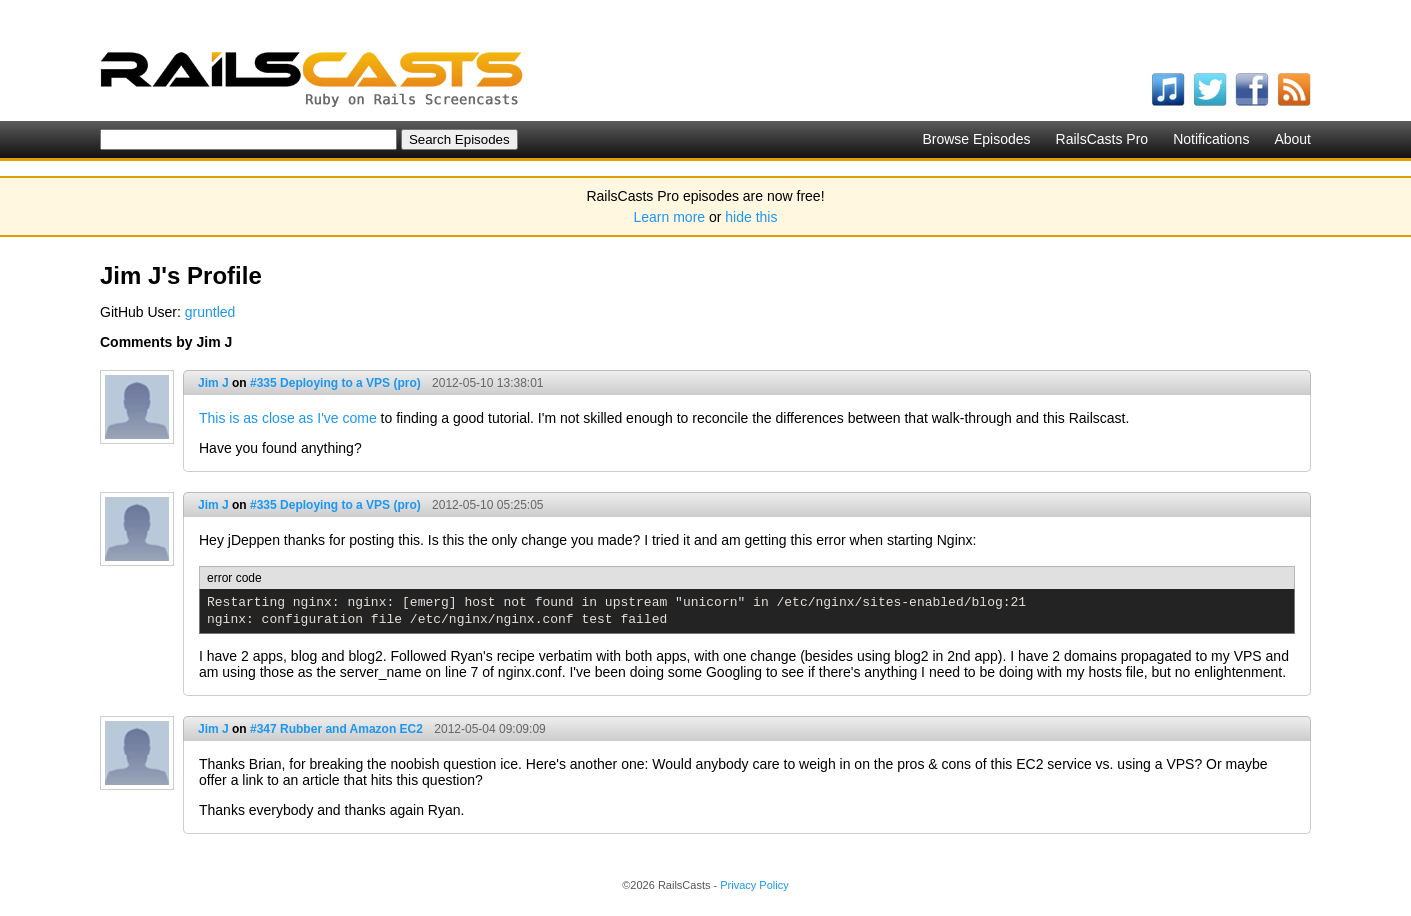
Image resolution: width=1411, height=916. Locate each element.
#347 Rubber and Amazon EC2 (336, 729)
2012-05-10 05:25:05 (487, 505)
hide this (751, 217)
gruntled (210, 312)
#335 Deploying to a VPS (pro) (335, 383)
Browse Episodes (976, 139)
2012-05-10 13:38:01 (487, 383)
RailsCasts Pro (1102, 139)
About (1292, 139)
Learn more (670, 217)
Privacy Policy (754, 885)
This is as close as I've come (288, 418)
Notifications (1211, 139)
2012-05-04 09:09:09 (489, 729)
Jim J (213, 383)
